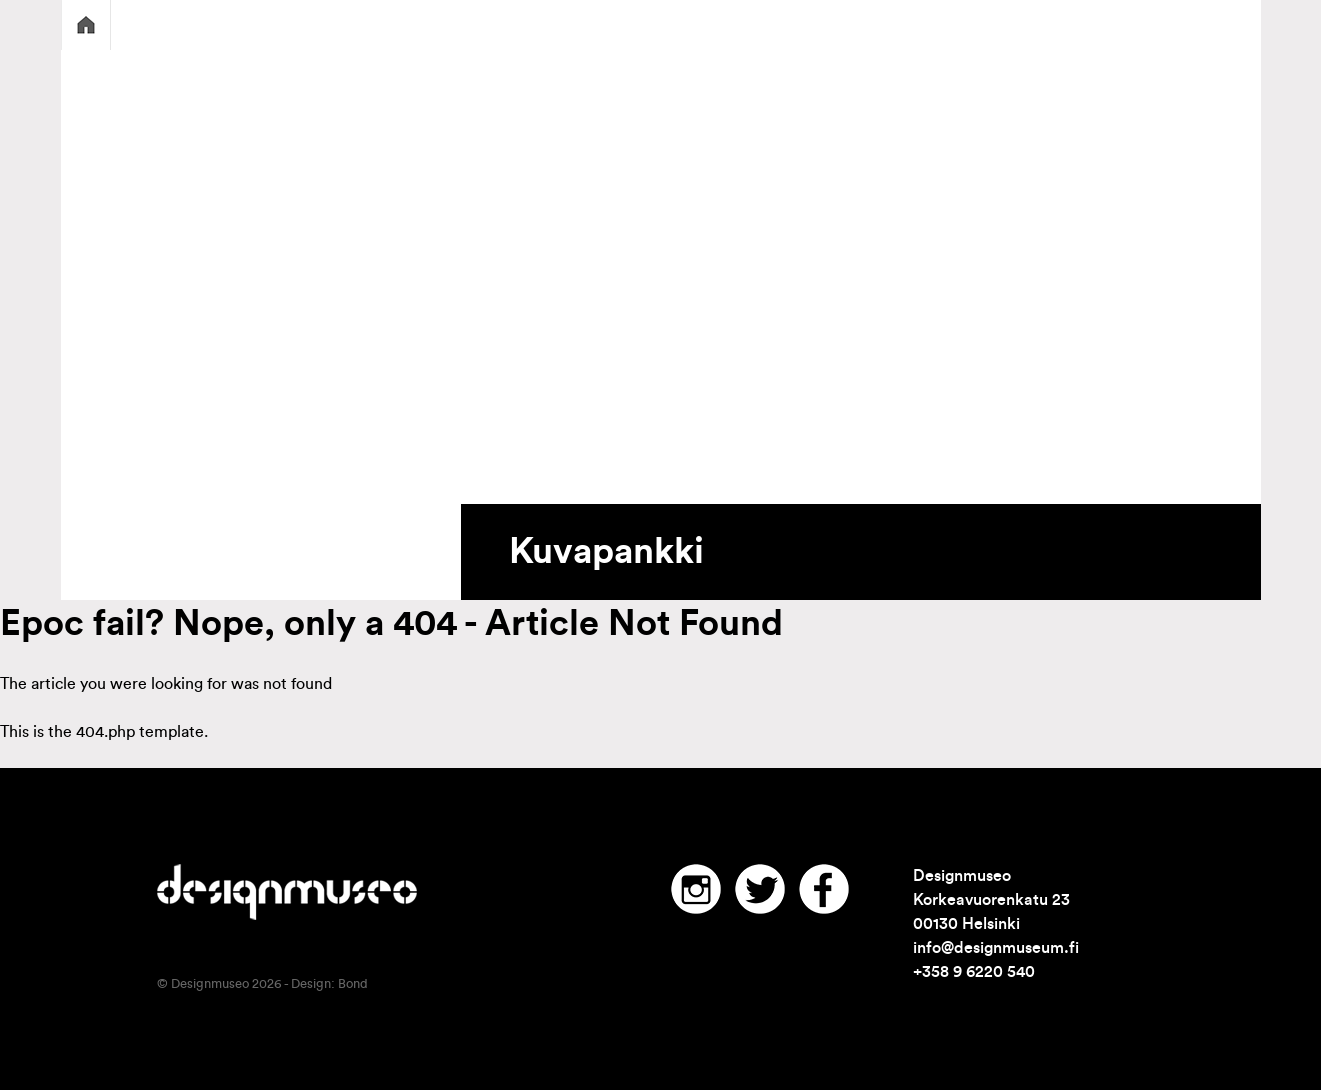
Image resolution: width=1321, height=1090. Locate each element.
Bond (353, 984)
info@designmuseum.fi (996, 948)
